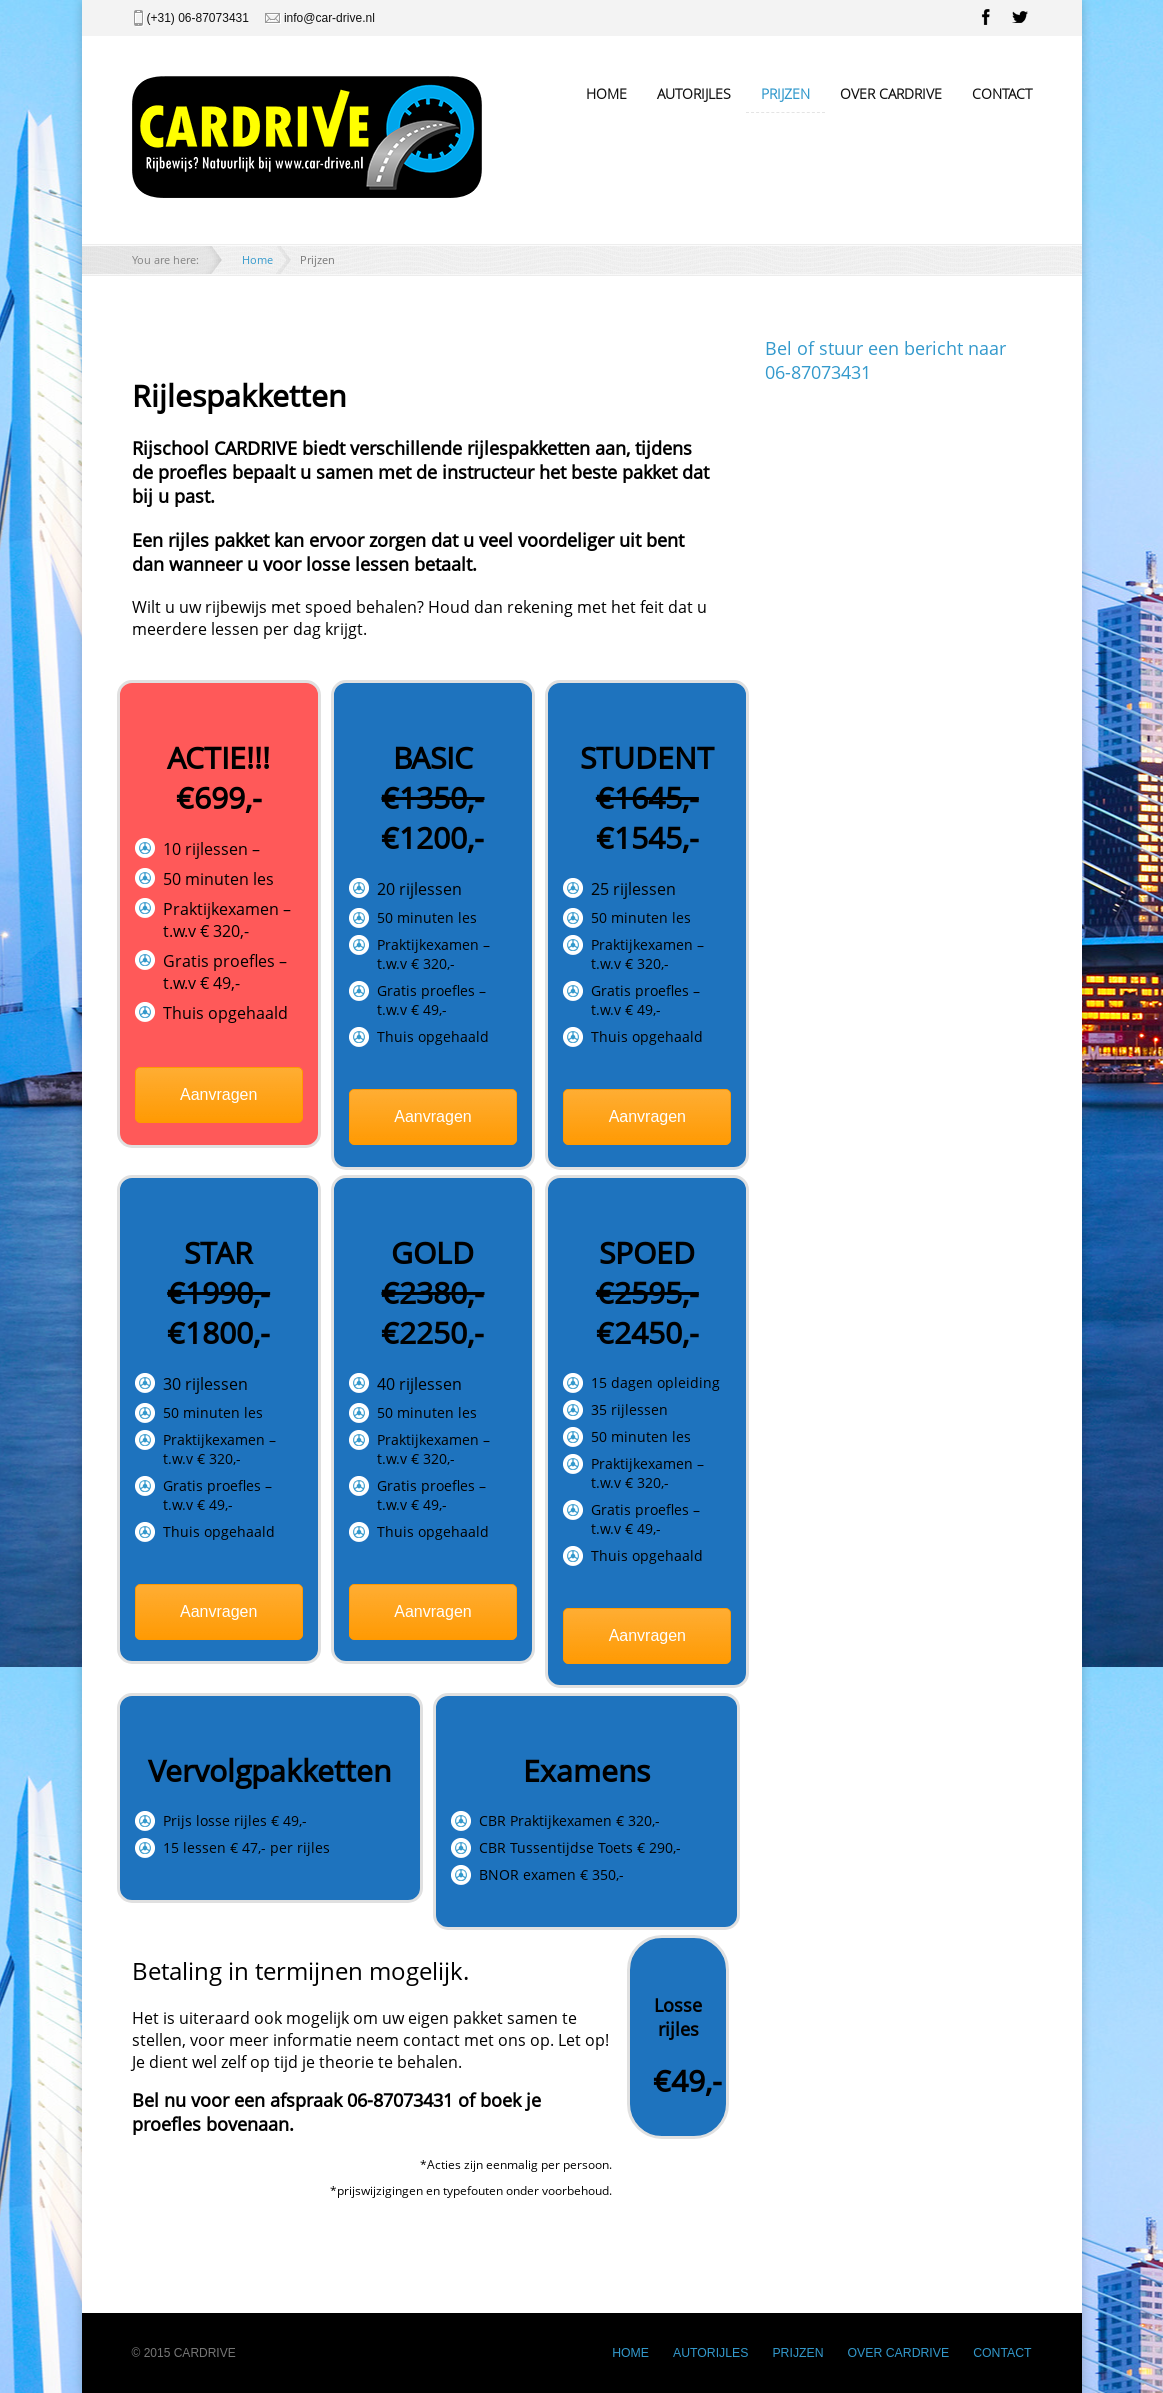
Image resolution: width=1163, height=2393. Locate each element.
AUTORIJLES (694, 93)
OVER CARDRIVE (891, 93)
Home (257, 259)
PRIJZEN (785, 93)
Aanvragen (218, 1094)
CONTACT (1002, 93)
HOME (606, 93)
